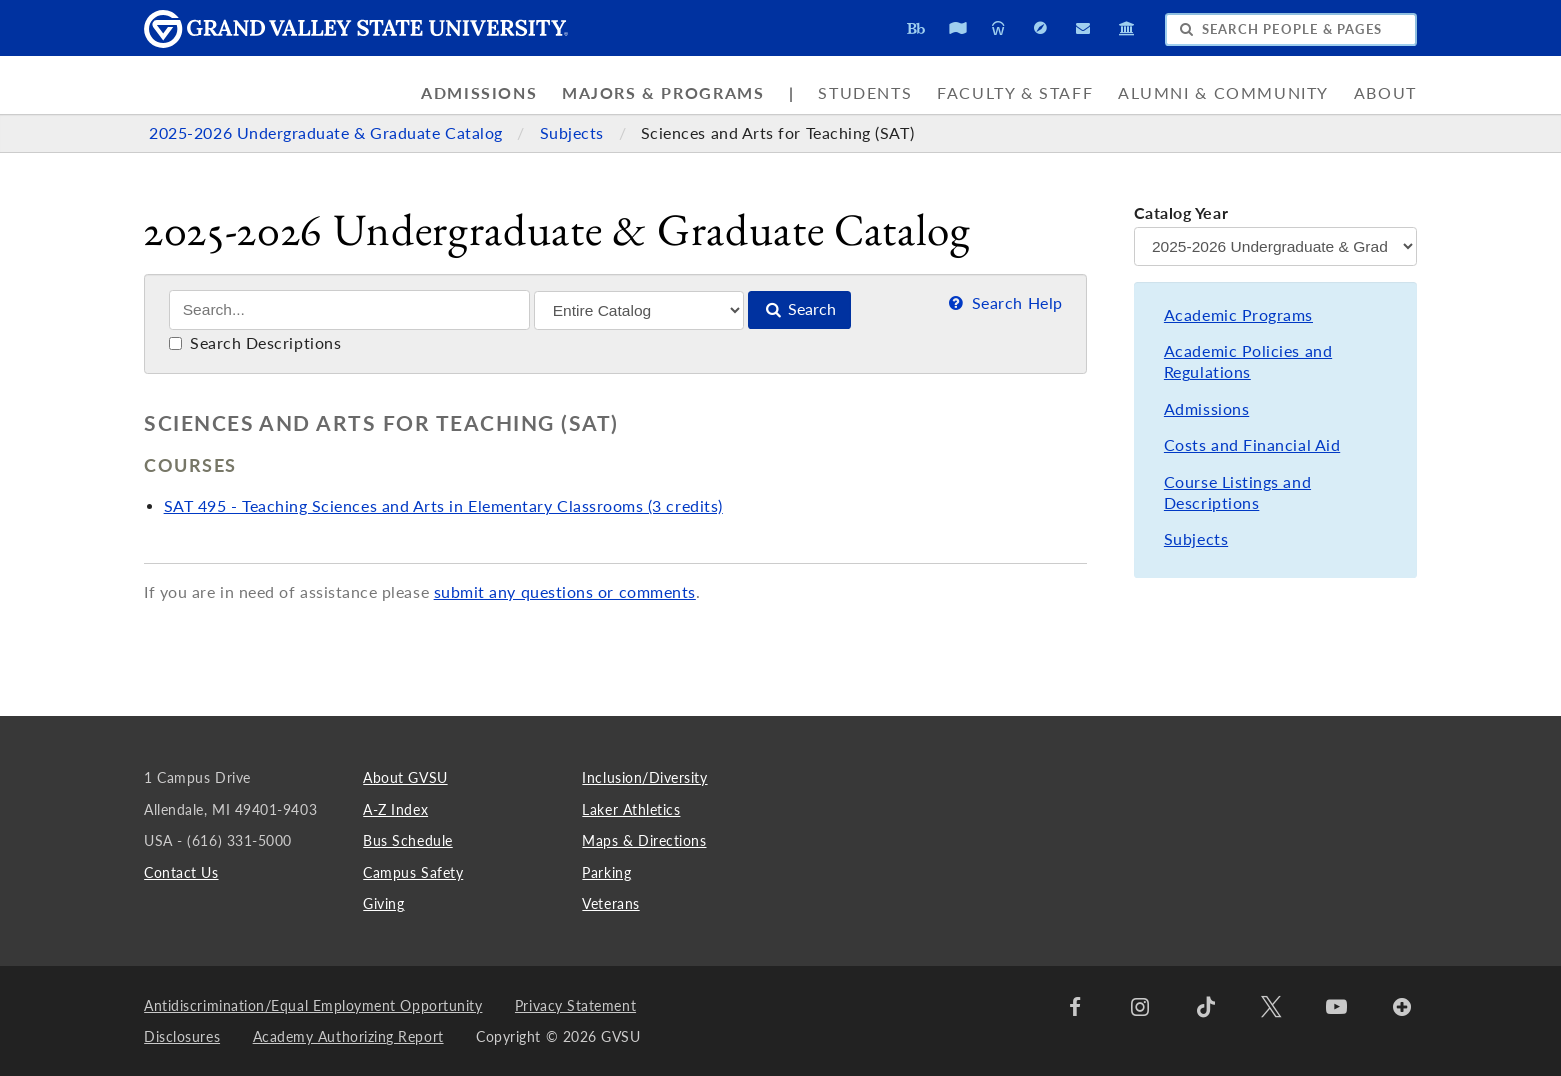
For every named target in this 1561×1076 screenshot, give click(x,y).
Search (800, 309)
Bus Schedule (407, 840)
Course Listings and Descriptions (1237, 492)
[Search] (349, 310)
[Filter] (638, 310)
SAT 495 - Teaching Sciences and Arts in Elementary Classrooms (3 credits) (443, 506)
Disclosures (182, 1036)
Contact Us (181, 872)
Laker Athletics (631, 809)
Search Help (1003, 303)
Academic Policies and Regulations (1248, 361)
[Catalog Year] (1275, 246)
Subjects (574, 133)
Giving (383, 903)
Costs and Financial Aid (1252, 445)
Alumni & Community (1223, 93)
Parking (606, 872)
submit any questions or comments (565, 592)
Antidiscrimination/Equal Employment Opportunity (313, 1005)
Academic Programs (1238, 315)
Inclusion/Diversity (644, 777)
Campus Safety (413, 872)
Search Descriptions (255, 343)
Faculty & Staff (1015, 93)
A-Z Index (395, 809)
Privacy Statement (575, 1005)
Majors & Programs (663, 93)
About (1385, 93)
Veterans (610, 903)
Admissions (479, 93)
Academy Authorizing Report (348, 1036)
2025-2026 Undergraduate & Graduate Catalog (328, 133)
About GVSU (405, 777)
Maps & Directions (644, 840)
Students (865, 93)
